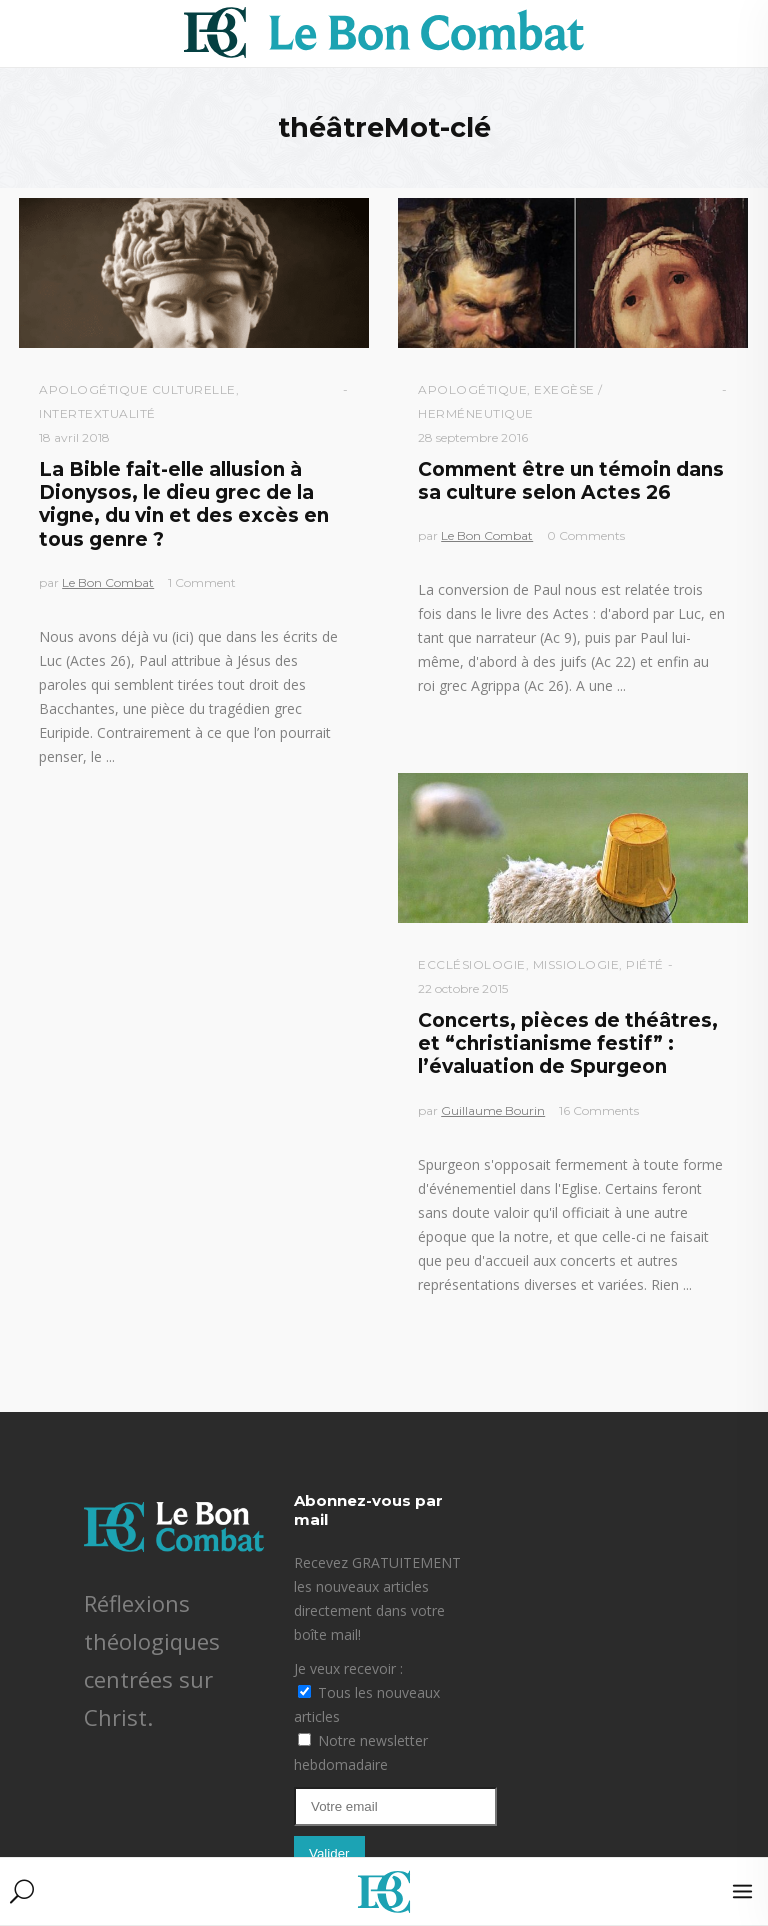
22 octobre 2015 (463, 988)
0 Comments (586, 535)
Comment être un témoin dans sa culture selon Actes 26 (571, 481)
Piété (645, 964)
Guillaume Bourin (493, 1110)
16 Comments (599, 1110)
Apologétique (472, 389)
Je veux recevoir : (348, 1668)
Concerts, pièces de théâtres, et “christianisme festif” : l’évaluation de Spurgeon (568, 1044)
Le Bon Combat (108, 582)
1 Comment (202, 582)
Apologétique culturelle (137, 389)
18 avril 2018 (74, 437)
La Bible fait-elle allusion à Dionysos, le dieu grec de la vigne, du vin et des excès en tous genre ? (184, 504)
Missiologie (576, 964)
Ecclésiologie (472, 964)
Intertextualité (97, 413)
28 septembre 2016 (473, 437)
